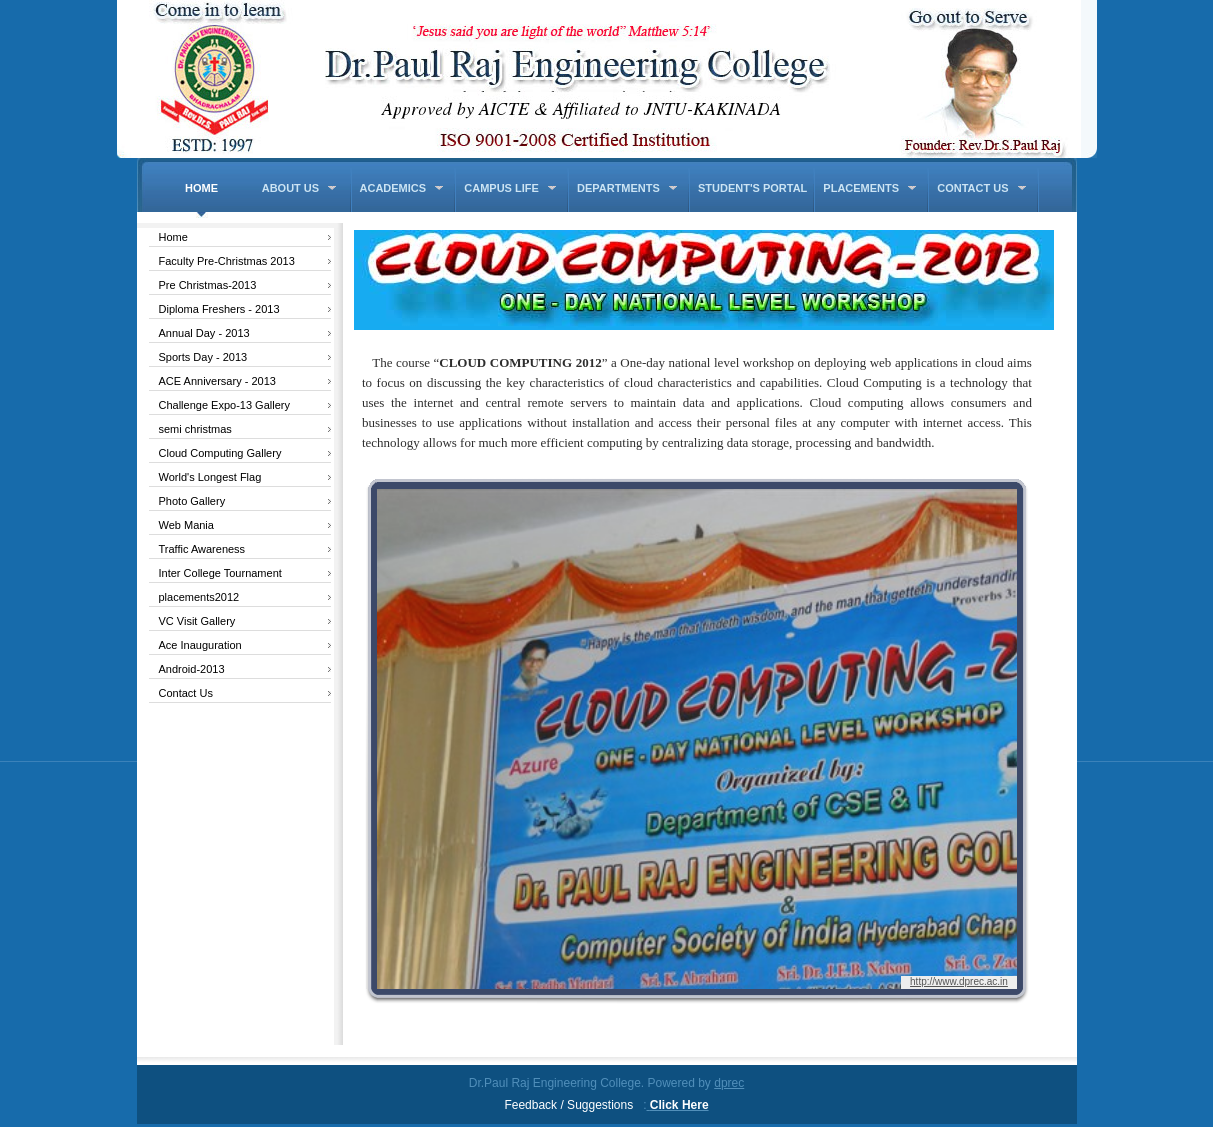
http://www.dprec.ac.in (959, 981)
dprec (729, 1083)
